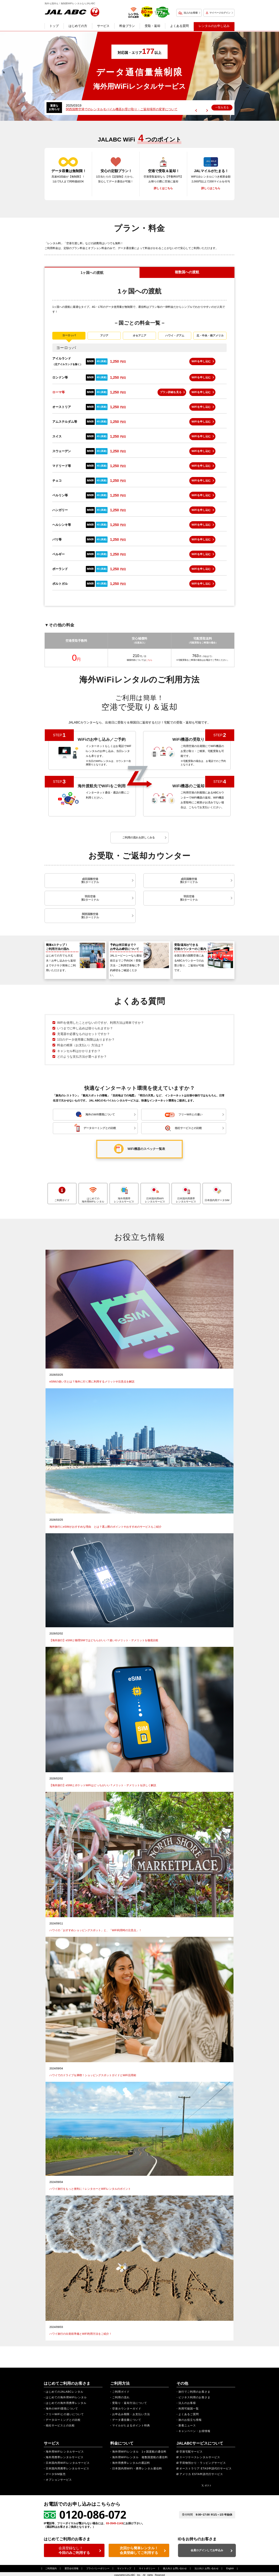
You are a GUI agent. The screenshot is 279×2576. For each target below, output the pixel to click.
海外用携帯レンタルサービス (124, 1193)
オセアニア (139, 335)
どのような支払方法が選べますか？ (82, 1056)
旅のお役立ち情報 (190, 2419)
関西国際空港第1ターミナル (90, 915)
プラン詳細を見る (171, 392)
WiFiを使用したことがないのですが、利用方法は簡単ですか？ (100, 1022)
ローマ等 (58, 392)
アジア (104, 335)
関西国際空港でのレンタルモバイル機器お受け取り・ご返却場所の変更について (121, 109)
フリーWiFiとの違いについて (65, 2414)
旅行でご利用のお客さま (194, 2391)
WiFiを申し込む (201, 361)
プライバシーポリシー (97, 2568)
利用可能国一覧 (188, 2408)
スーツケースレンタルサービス (199, 2457)
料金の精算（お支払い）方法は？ (80, 1045)
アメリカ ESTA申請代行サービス (201, 2474)
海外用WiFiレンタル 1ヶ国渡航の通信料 (139, 2451)
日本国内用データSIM (217, 1192)
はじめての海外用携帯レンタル (66, 2402)
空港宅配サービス (191, 2451)
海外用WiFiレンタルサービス (65, 2451)
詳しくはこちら (163, 188)
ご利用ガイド (62, 1192)
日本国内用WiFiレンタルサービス (155, 1193)
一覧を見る (222, 107)
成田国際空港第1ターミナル (90, 880)
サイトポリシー (147, 2568)
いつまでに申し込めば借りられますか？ (85, 1028)
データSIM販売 (56, 2474)
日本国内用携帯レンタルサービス (186, 1193)
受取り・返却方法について (129, 2402)
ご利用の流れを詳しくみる (138, 837)
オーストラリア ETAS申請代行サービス (205, 2468)
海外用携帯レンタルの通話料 (131, 2462)
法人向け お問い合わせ (206, 2568)
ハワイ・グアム (174, 335)
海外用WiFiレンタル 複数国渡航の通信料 (140, 2457)
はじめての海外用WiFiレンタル (93, 1193)
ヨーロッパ (69, 335)
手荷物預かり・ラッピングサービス (202, 2462)
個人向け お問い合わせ (175, 2568)
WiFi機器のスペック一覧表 (146, 1148)
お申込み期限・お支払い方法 (131, 2414)
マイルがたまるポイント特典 (131, 2425)
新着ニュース (187, 2425)
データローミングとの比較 (100, 1128)
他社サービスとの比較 (188, 1128)
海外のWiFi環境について (62, 2408)
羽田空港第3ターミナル (189, 898)
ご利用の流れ (121, 2397)
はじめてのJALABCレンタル (64, 2391)
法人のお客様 (191, 12)
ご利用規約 (51, 2568)
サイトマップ (124, 2568)
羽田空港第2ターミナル (90, 898)
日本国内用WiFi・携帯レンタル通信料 (137, 2468)
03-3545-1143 (114, 2523)
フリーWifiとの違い (190, 1114)
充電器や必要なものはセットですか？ (83, 1034)
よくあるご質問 (188, 2414)
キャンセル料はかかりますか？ (79, 1051)
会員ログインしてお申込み (207, 2550)
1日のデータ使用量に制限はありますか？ (86, 1039)
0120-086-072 (92, 2514)
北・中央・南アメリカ (210, 335)
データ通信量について (126, 2419)
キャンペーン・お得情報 (194, 2431)
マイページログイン (219, 12)
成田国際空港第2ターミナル (189, 880)
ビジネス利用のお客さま (194, 2397)
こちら (149, 660)
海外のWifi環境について (100, 1114)
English (230, 2568)
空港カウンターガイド (126, 2408)
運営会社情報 (71, 2568)
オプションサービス (59, 2479)
